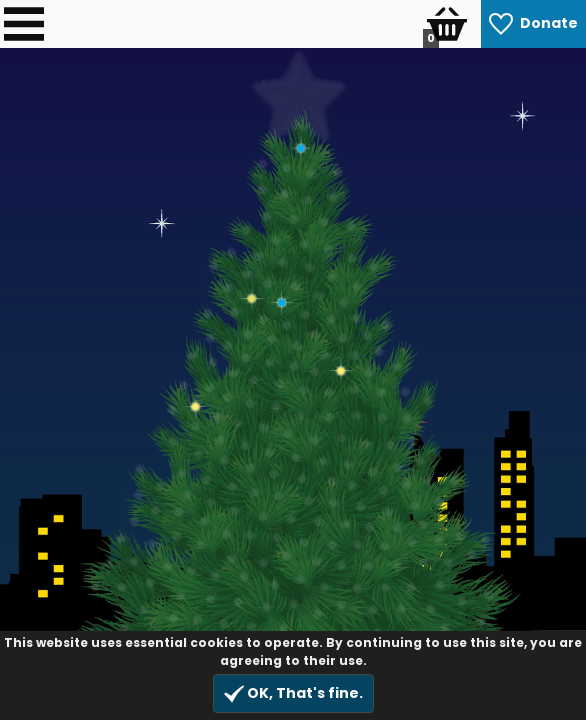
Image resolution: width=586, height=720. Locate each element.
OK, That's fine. (293, 693)
